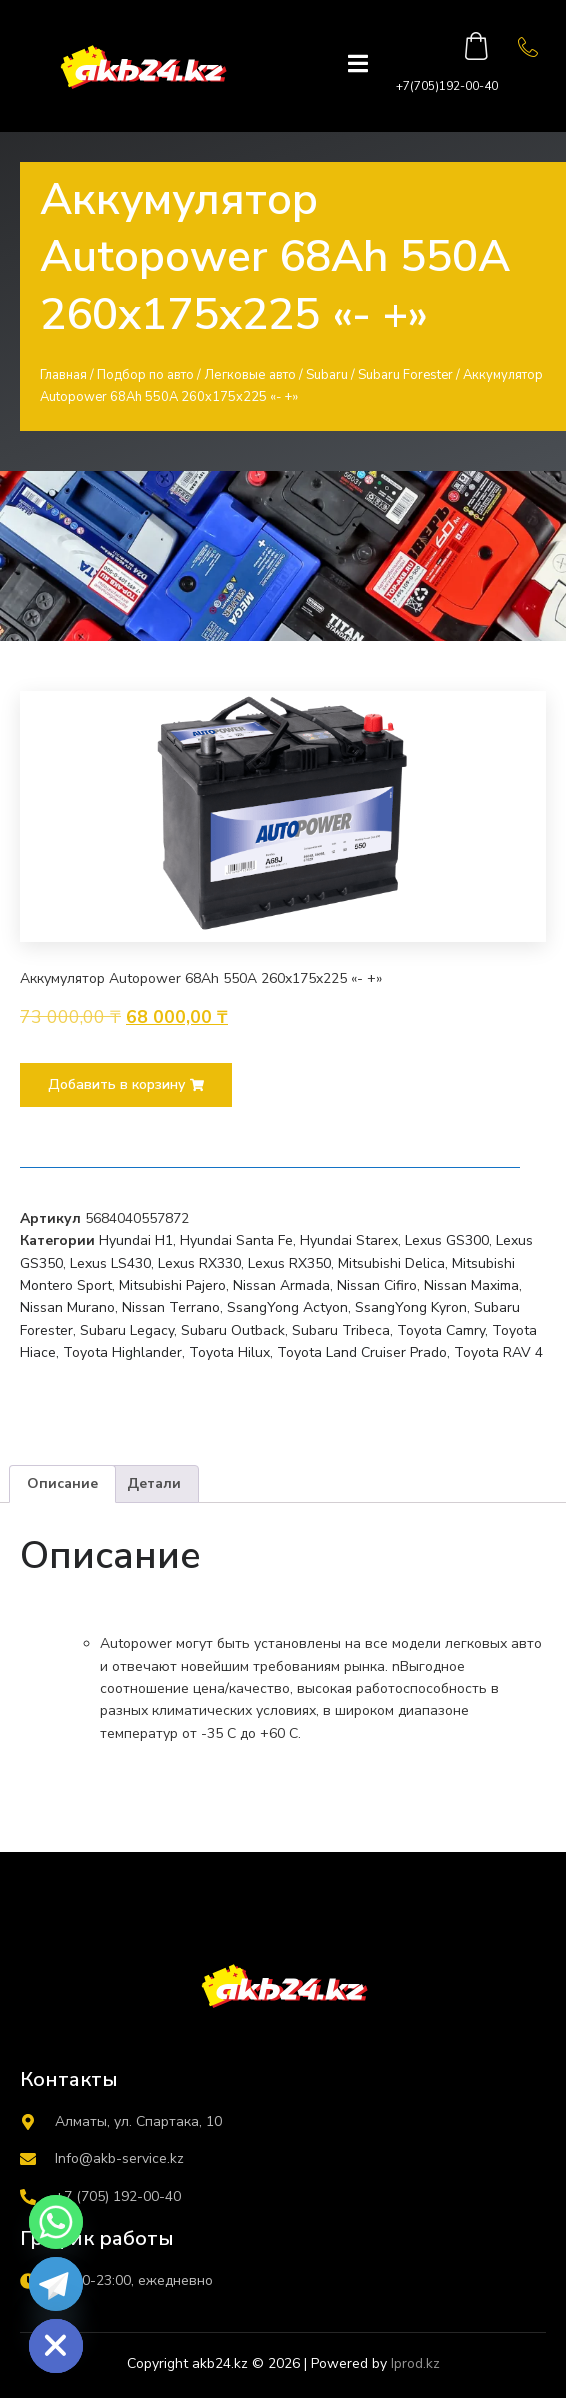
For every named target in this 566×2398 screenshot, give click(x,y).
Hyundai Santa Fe (236, 1240)
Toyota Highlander (122, 1352)
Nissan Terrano (171, 1307)
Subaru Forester (405, 375)
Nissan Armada (281, 1285)
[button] (126, 1085)
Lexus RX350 (289, 1263)
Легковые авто (250, 375)
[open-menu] (358, 66)
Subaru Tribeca (341, 1330)
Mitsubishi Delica (391, 1263)
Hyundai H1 (136, 1240)
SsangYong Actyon (287, 1307)
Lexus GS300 (447, 1240)
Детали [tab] (154, 1483)
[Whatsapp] (56, 2222)
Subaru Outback (233, 1330)
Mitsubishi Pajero (172, 1285)
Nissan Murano (67, 1307)
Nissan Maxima (471, 1285)
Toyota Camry (441, 1330)
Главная (63, 375)
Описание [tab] (62, 1483)
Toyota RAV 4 (498, 1352)
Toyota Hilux (229, 1352)
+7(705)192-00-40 (447, 86)
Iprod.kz (415, 2363)
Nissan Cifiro (377, 1285)
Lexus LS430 (110, 1263)
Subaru (327, 375)
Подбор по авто (145, 375)
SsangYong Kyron (411, 1307)
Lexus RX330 (199, 1263)
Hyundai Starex (349, 1240)
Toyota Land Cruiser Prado (362, 1352)
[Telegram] (56, 2284)
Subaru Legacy (127, 1330)
